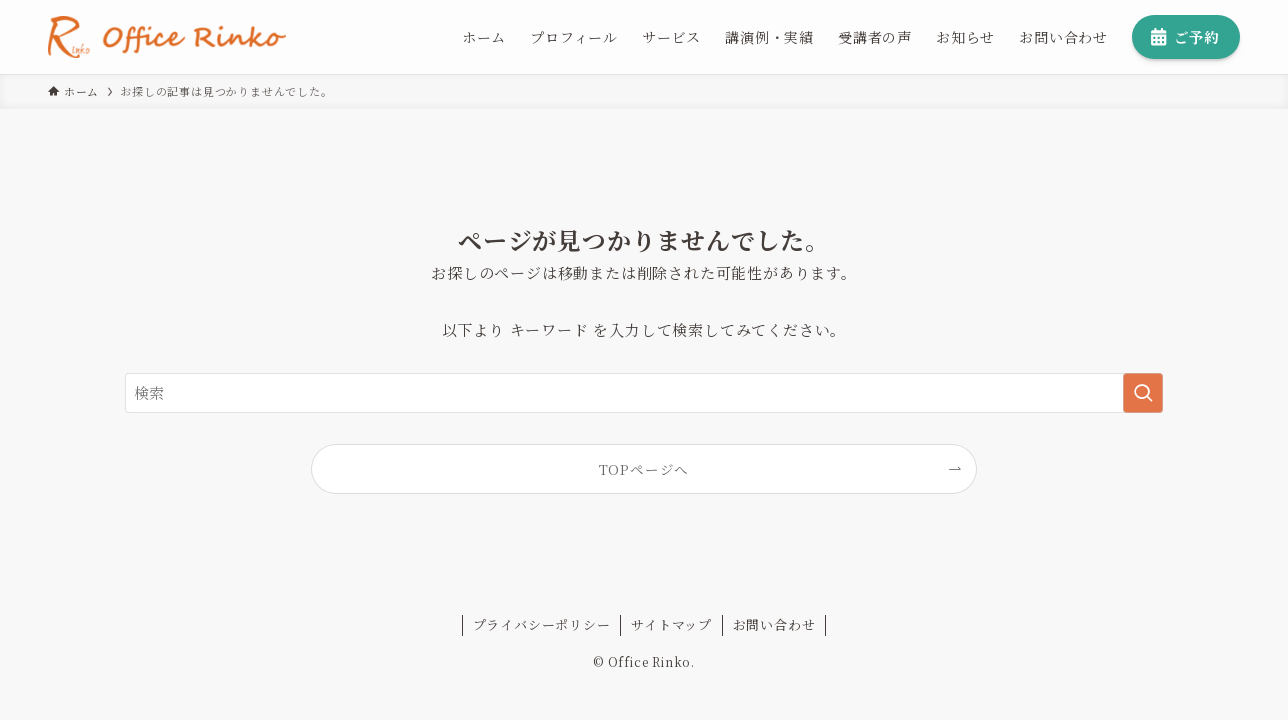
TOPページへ (644, 469)
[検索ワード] (644, 393)
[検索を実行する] (1143, 393)
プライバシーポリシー (542, 624)
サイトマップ (671, 624)
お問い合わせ (774, 624)
